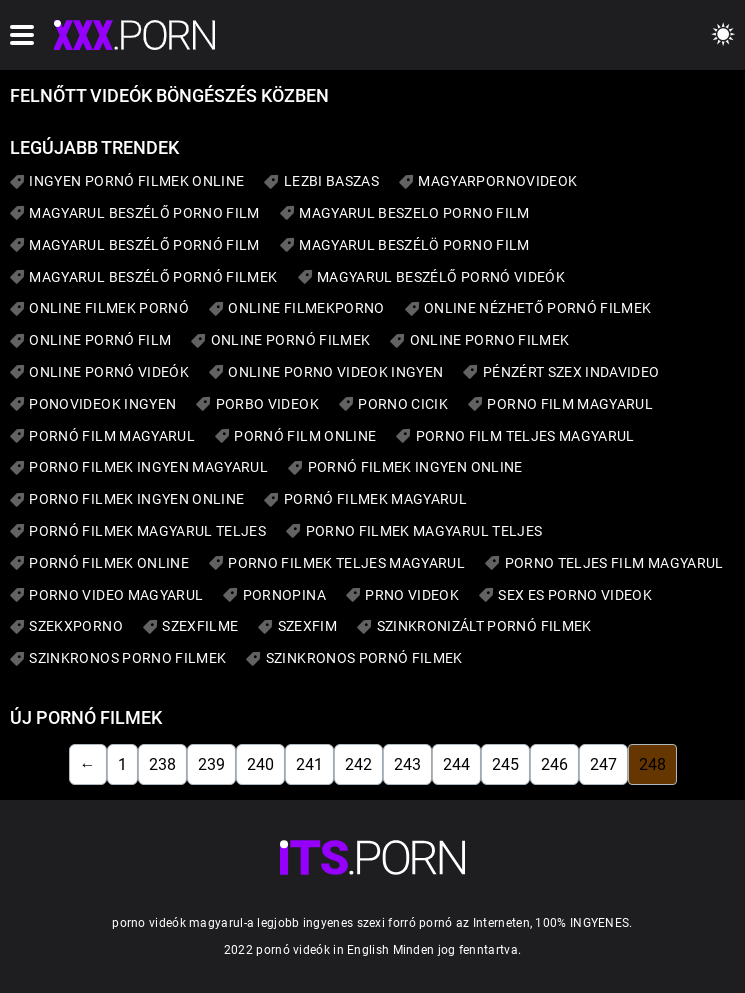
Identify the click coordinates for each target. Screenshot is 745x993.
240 (260, 764)
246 (554, 764)
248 (652, 764)
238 (162, 764)
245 (505, 764)
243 (407, 764)
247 (603, 764)
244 (456, 764)
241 (309, 764)
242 (358, 764)
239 (211, 764)
